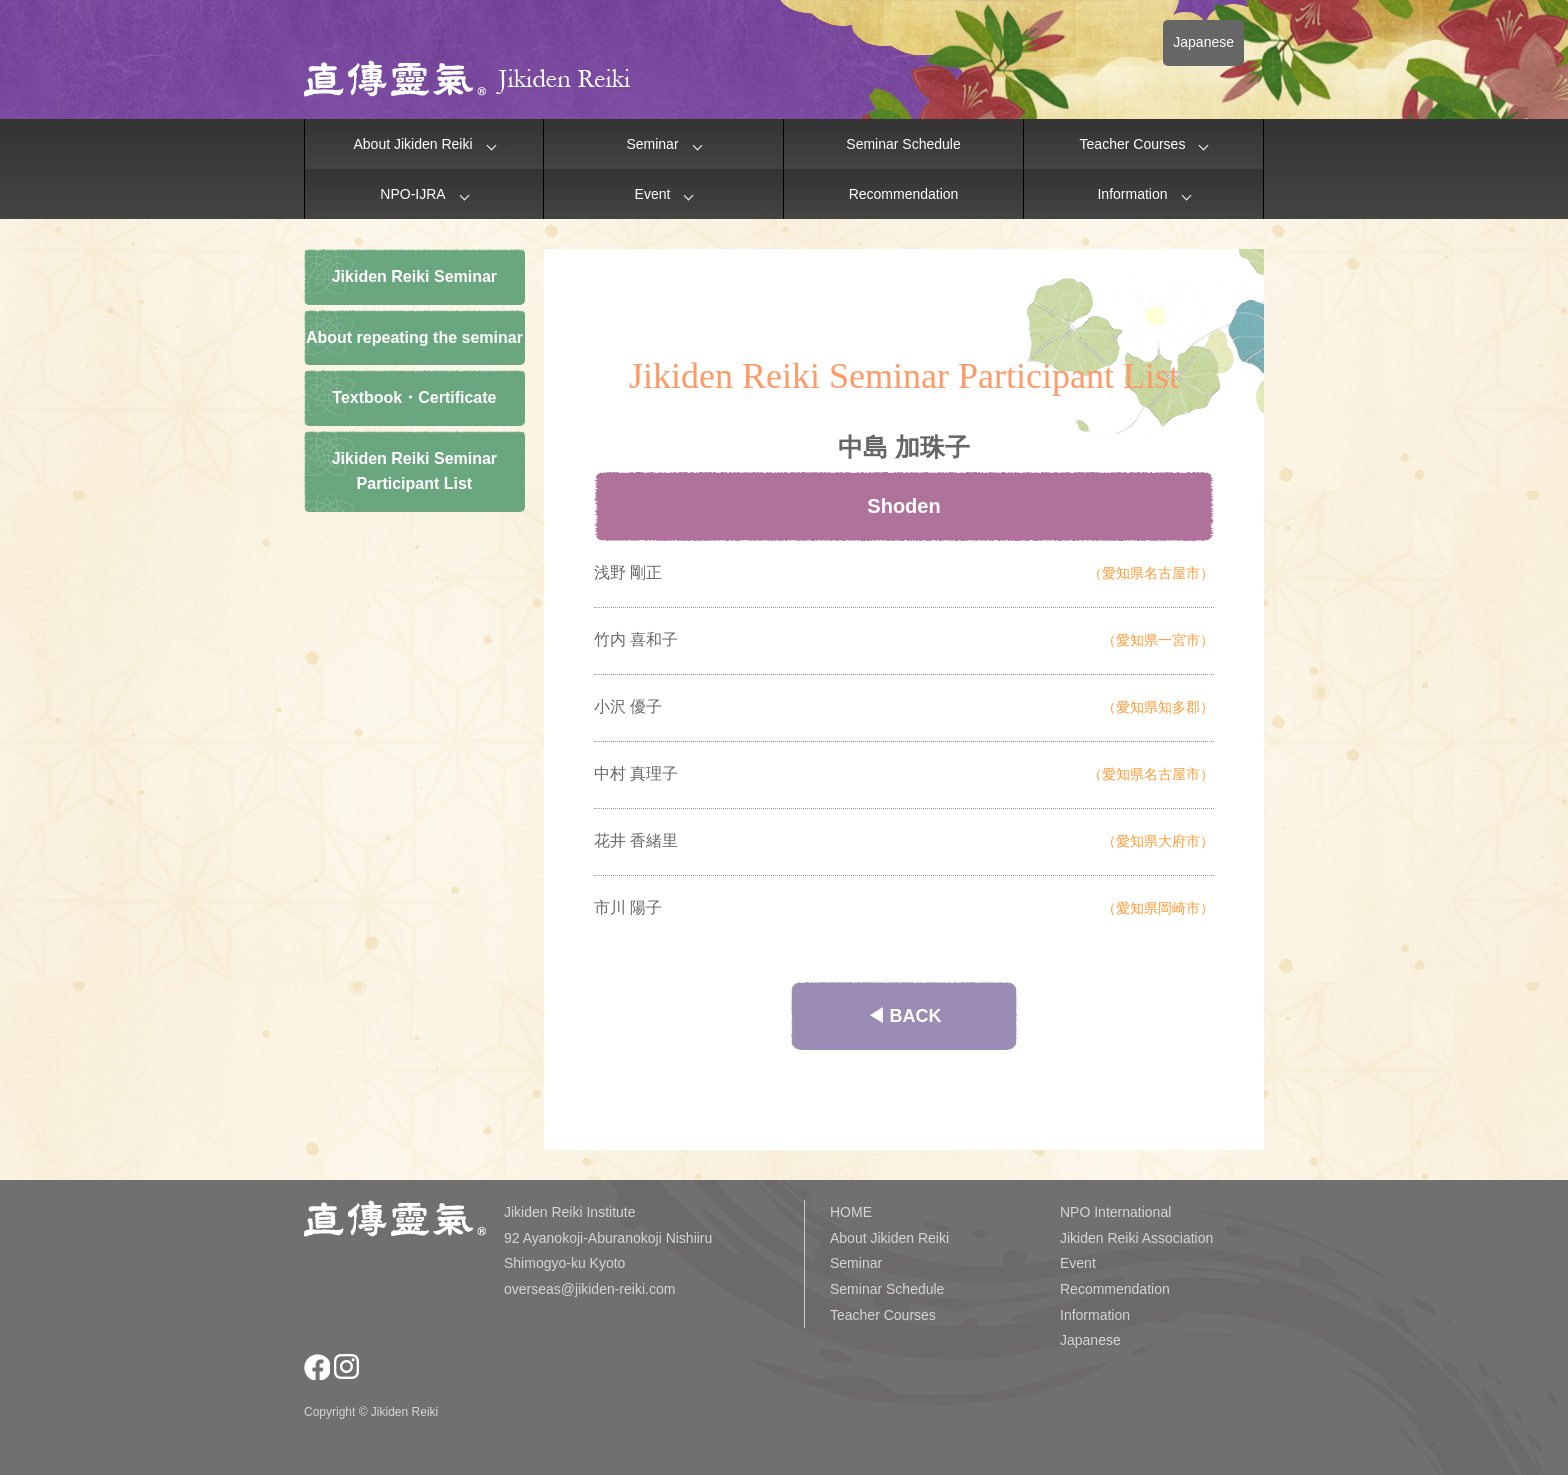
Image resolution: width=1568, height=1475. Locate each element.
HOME (851, 1212)
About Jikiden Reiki (412, 144)
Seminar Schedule (903, 144)
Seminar (652, 144)
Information (1132, 194)
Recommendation (904, 194)
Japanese (1203, 42)
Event (653, 194)
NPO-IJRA (412, 194)
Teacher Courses (1133, 144)
